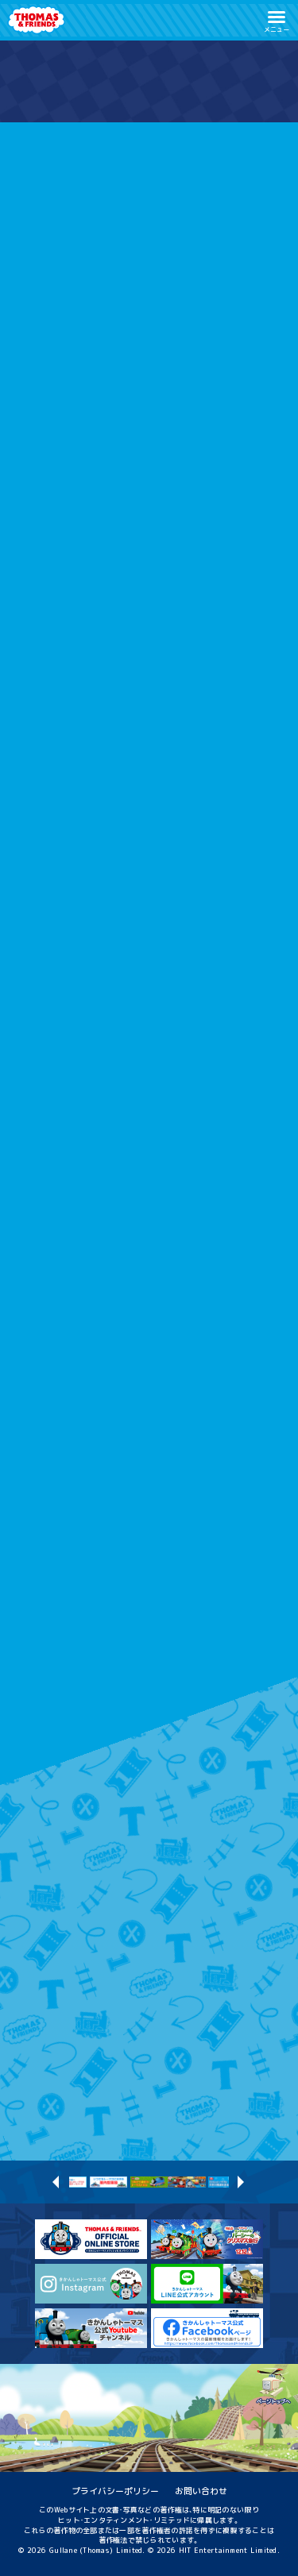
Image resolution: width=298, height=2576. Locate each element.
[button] (276, 20)
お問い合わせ (201, 2491)
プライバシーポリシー (115, 2491)
